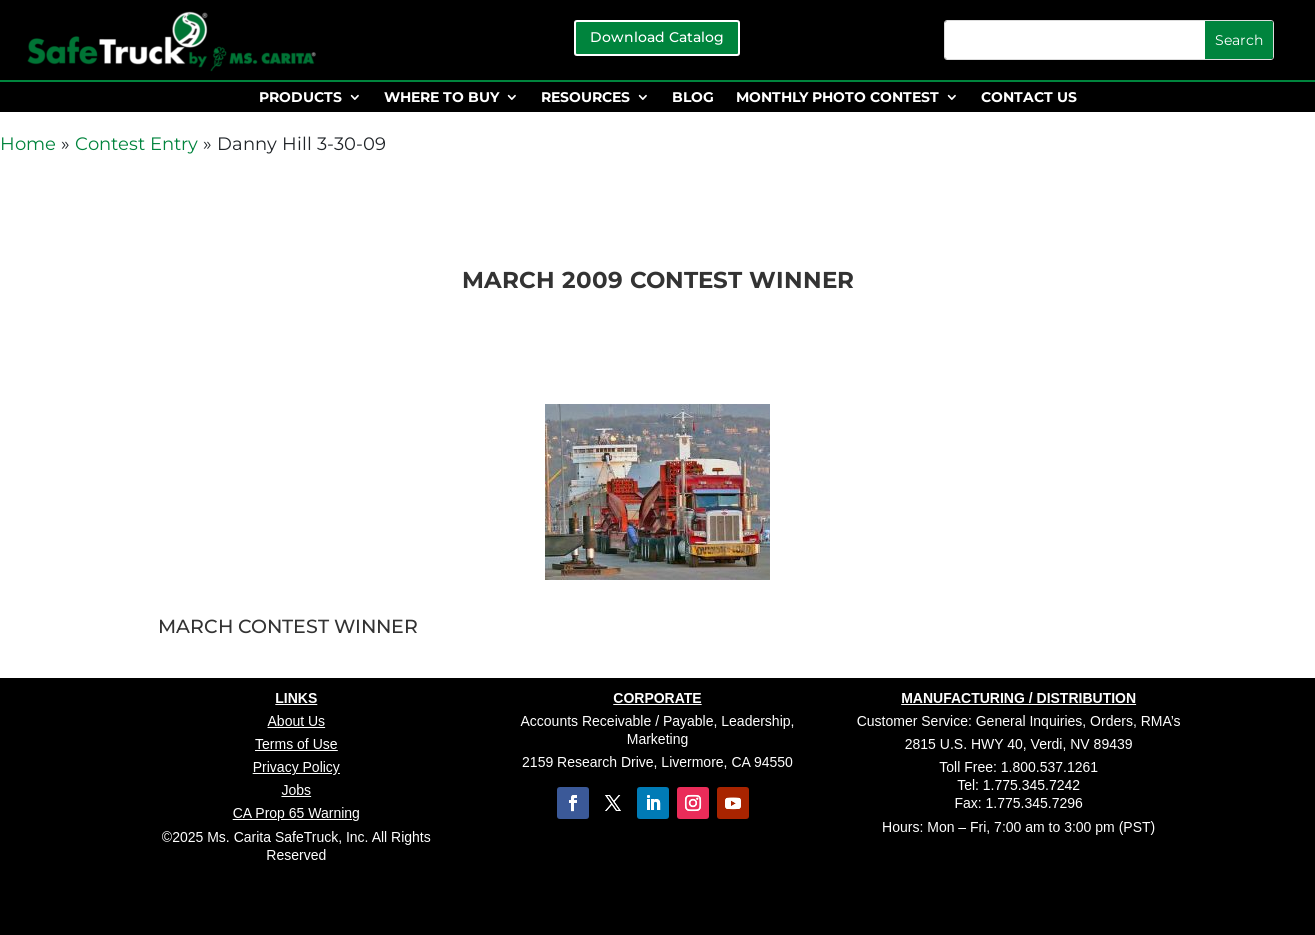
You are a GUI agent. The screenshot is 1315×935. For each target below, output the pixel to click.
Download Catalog (657, 37)
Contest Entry (136, 144)
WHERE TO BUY (441, 98)
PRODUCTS (300, 98)
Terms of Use (296, 744)
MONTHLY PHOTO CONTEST (837, 98)
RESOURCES (585, 98)
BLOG (693, 98)
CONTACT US (1029, 98)
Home (28, 144)
